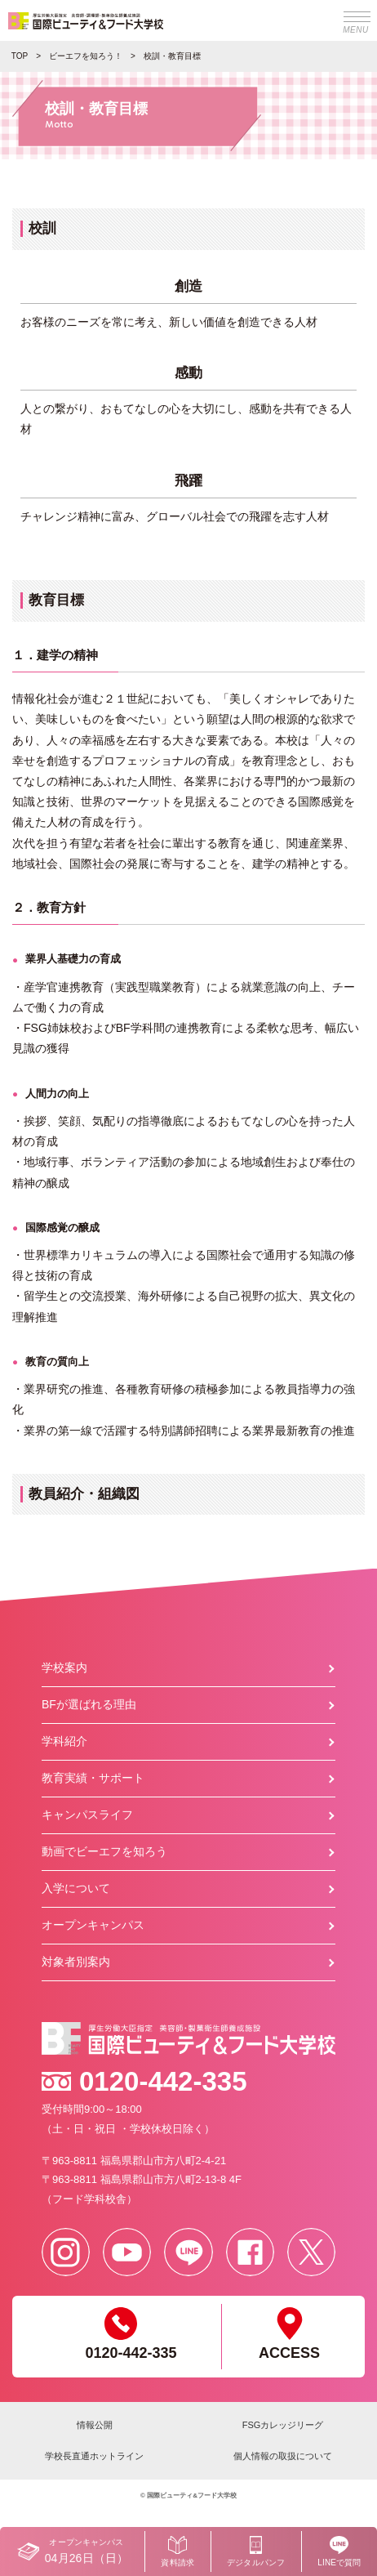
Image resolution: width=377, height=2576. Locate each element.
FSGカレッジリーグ (283, 2425)
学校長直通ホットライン (94, 2456)
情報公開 (95, 2425)
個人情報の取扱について (282, 2456)
